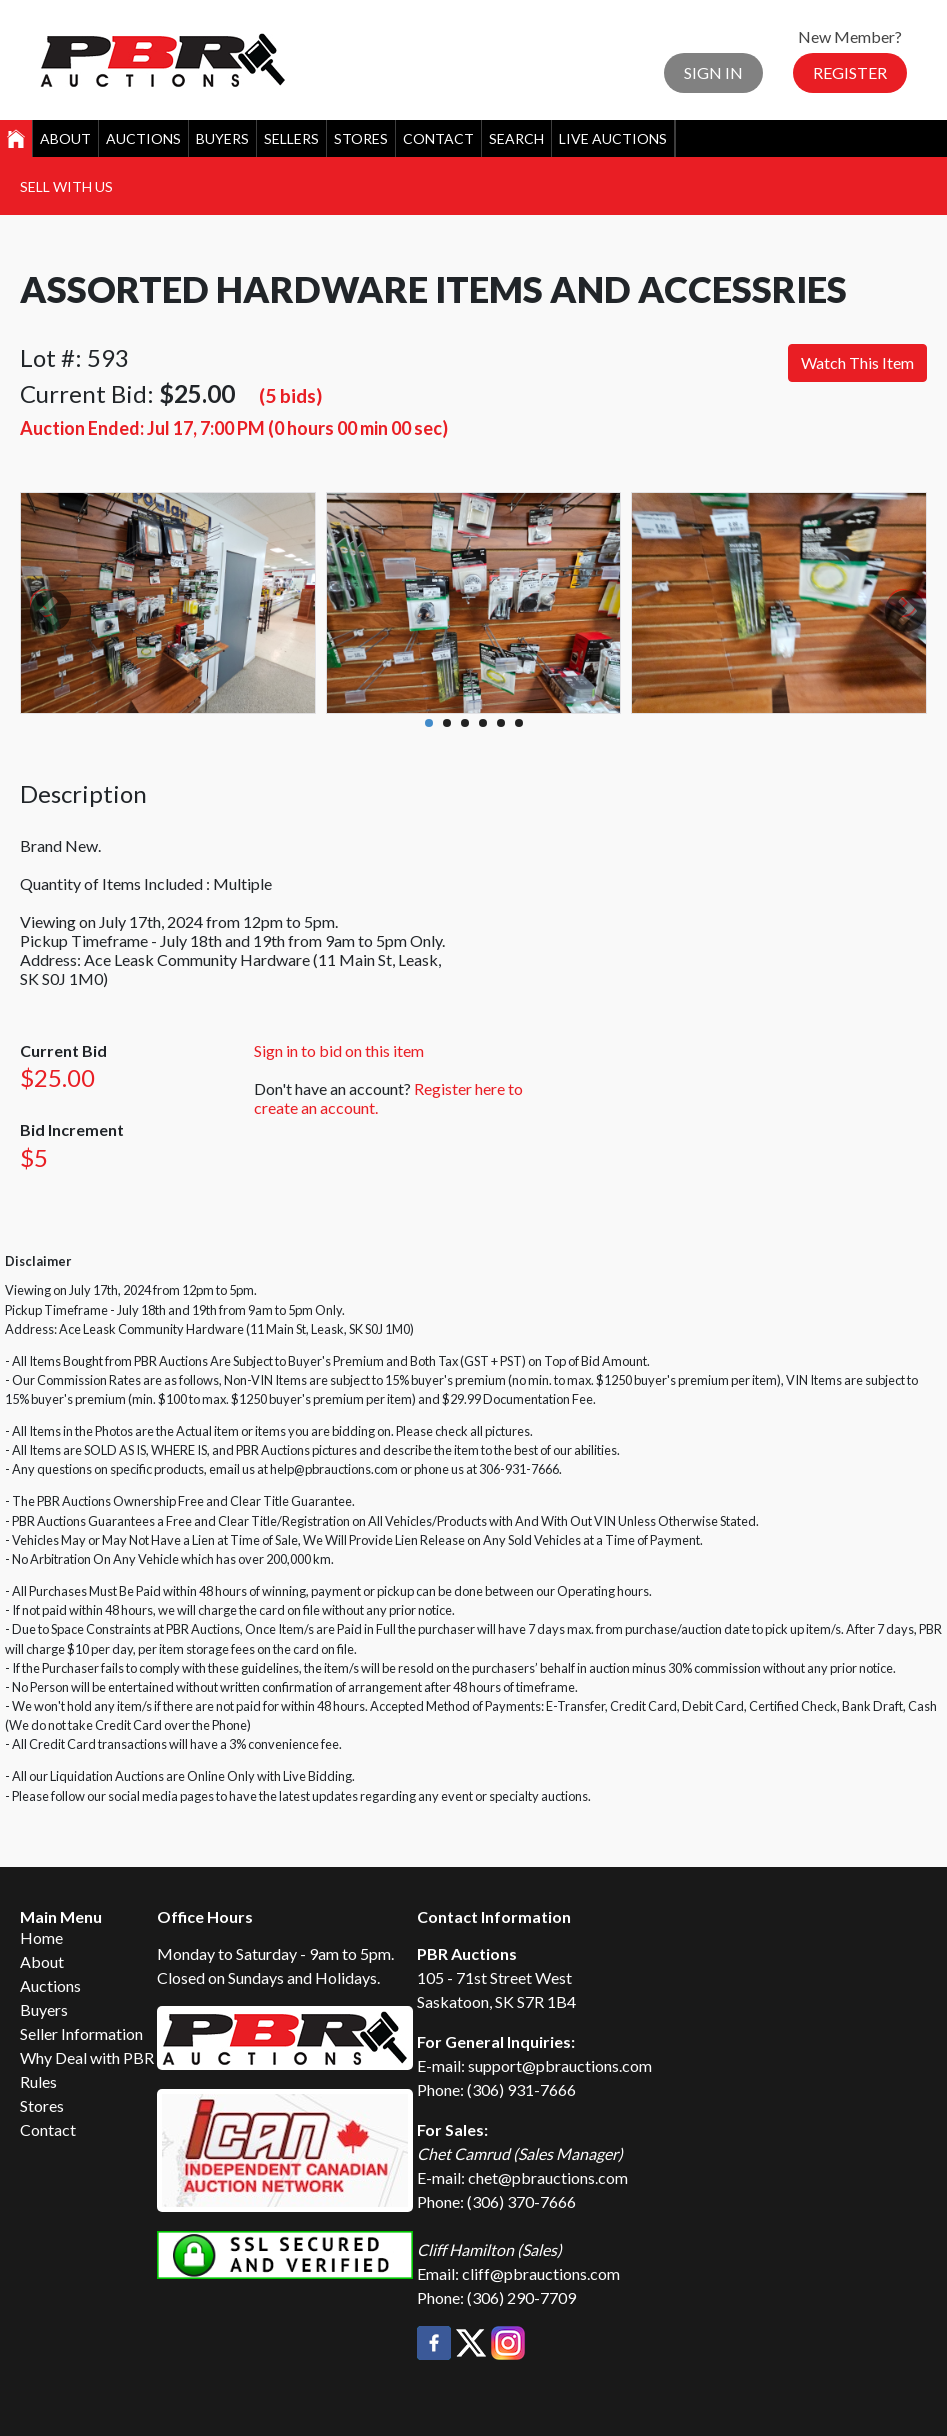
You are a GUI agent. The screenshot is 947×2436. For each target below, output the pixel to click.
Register (850, 72)
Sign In (713, 72)
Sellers (291, 138)
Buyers (222, 138)
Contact (438, 138)
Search (516, 138)
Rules (38, 2081)
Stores (361, 138)
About (65, 138)
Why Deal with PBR (87, 2057)
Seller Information (81, 2033)
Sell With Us (66, 186)
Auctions (143, 138)
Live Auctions (613, 138)
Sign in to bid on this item (339, 1050)
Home (41, 1937)
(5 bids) (290, 395)
